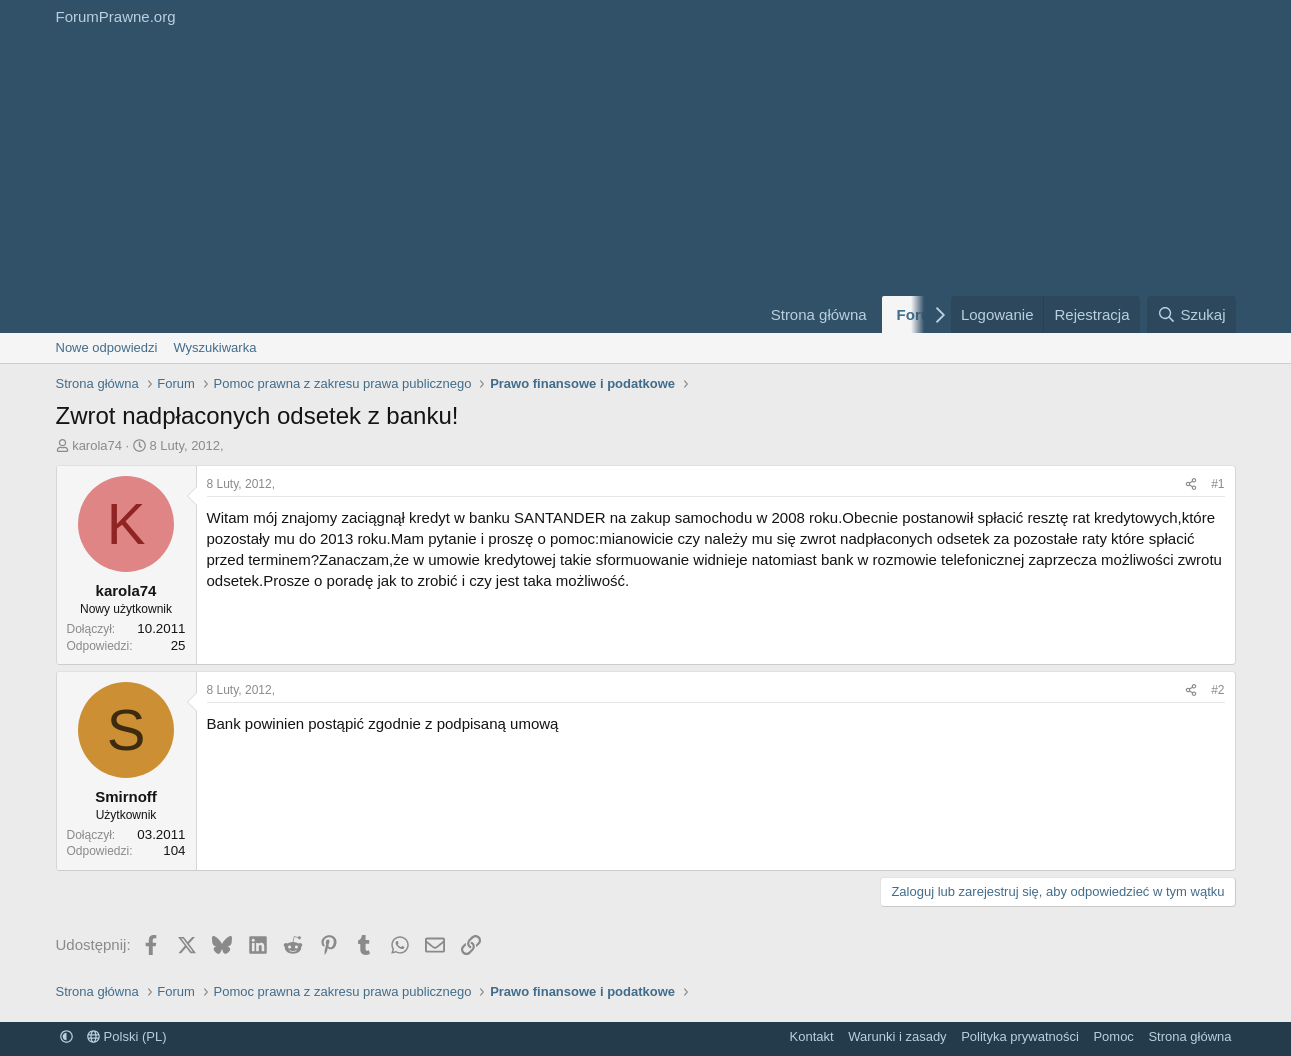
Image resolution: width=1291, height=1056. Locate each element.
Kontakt (812, 1036)
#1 (1217, 484)
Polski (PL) (126, 1036)
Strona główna (819, 314)
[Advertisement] (396, 183)
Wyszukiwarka (214, 347)
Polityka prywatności (1020, 1036)
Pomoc (1113, 1036)
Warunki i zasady (897, 1036)
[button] (66, 1036)
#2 (1217, 690)
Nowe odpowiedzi (107, 347)
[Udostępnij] (1191, 484)
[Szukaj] (1191, 314)
